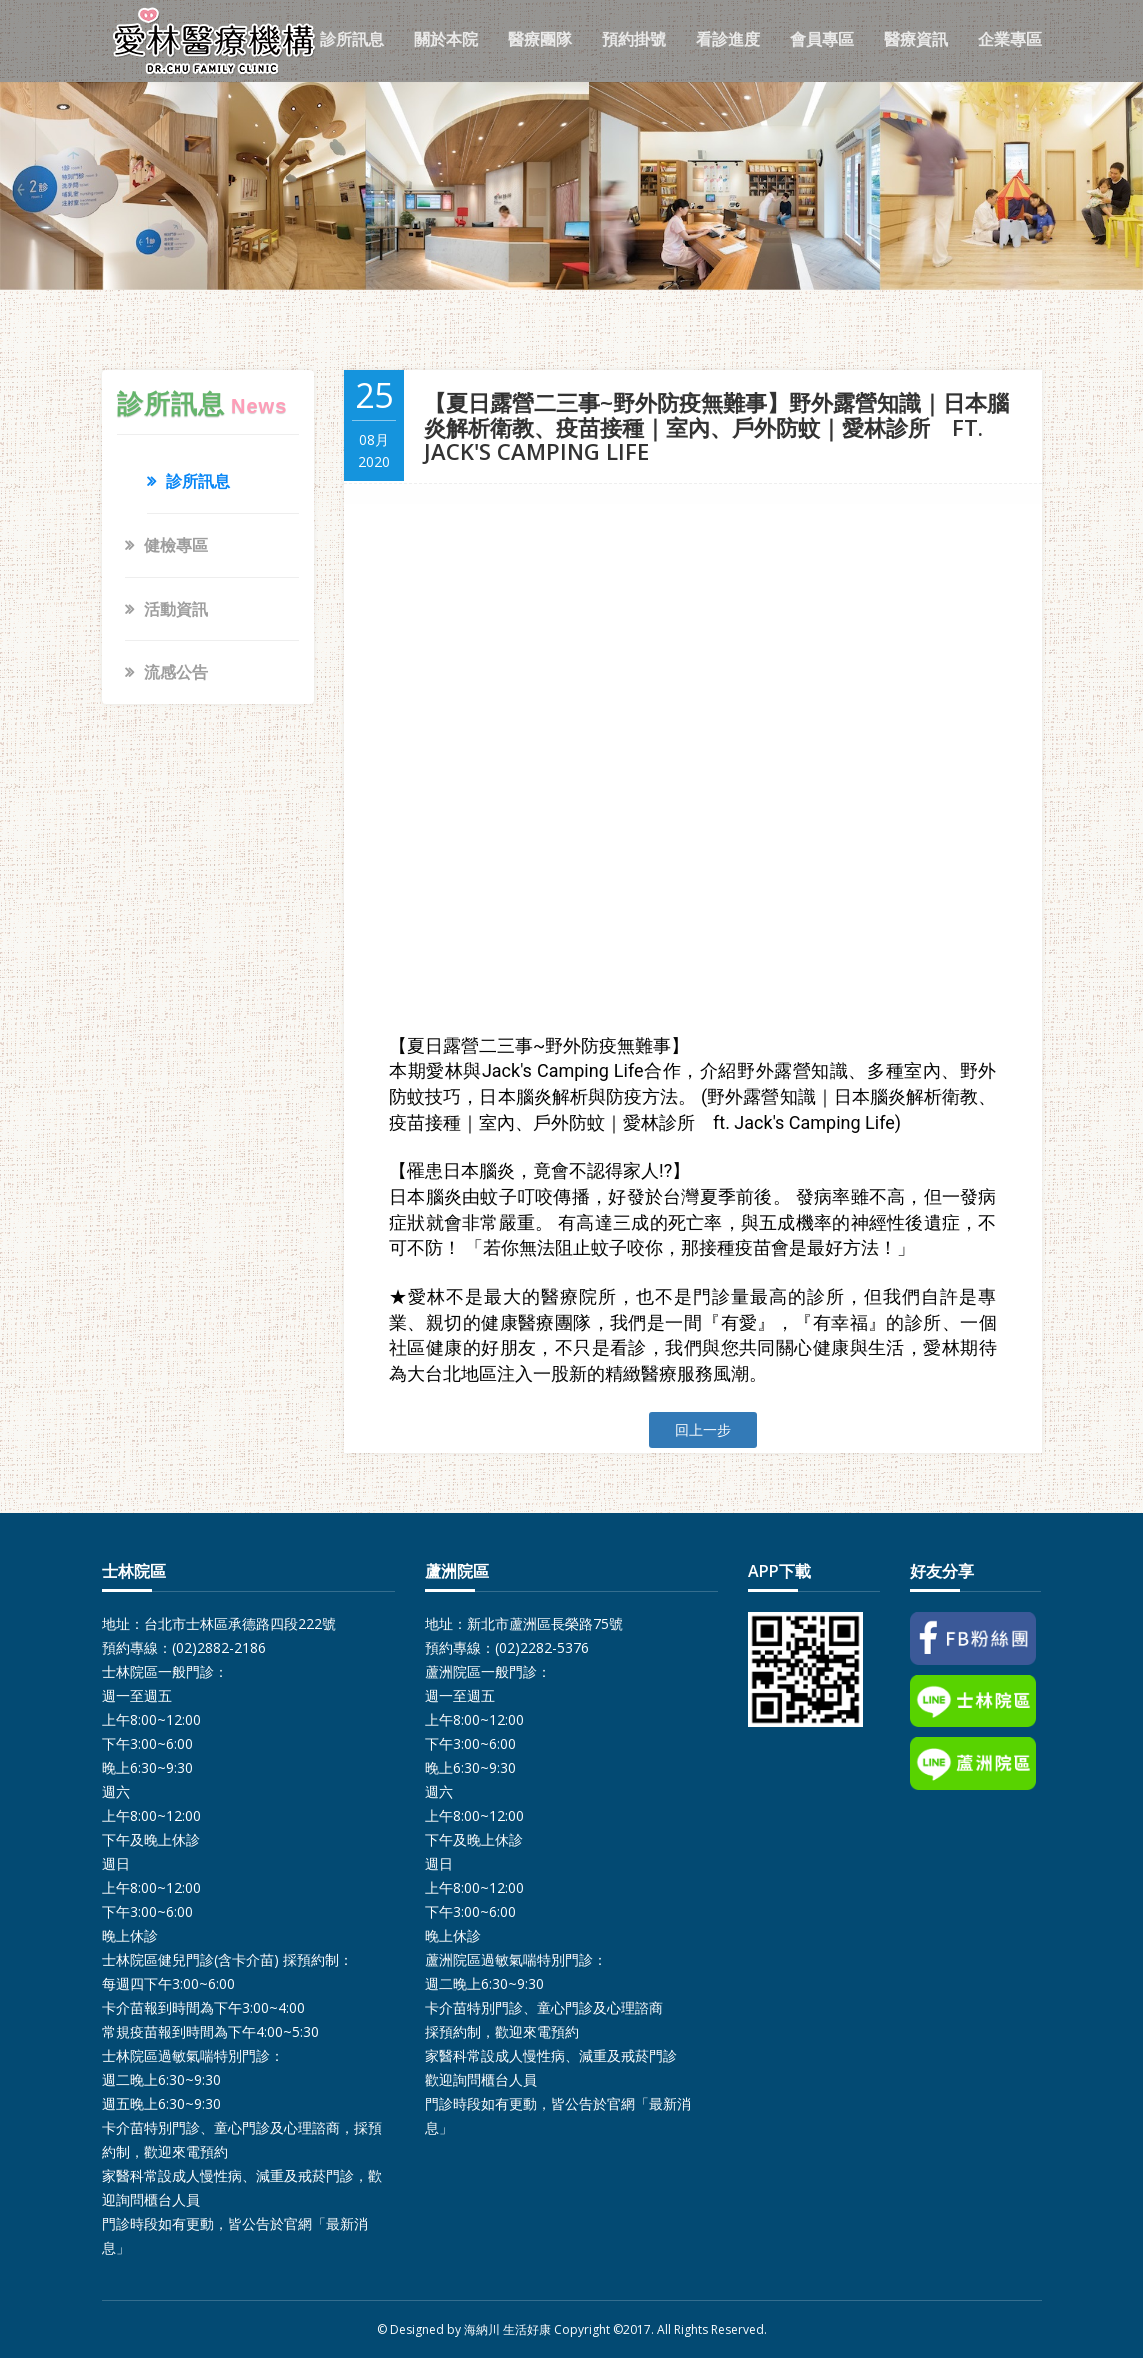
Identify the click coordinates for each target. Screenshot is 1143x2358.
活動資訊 (176, 609)
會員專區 (822, 39)
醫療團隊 (540, 39)
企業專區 (1010, 39)
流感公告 (176, 672)
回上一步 (703, 1429)
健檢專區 (176, 545)
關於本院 (446, 39)
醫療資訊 (916, 39)
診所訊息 (352, 39)
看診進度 (728, 39)
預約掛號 (634, 39)
